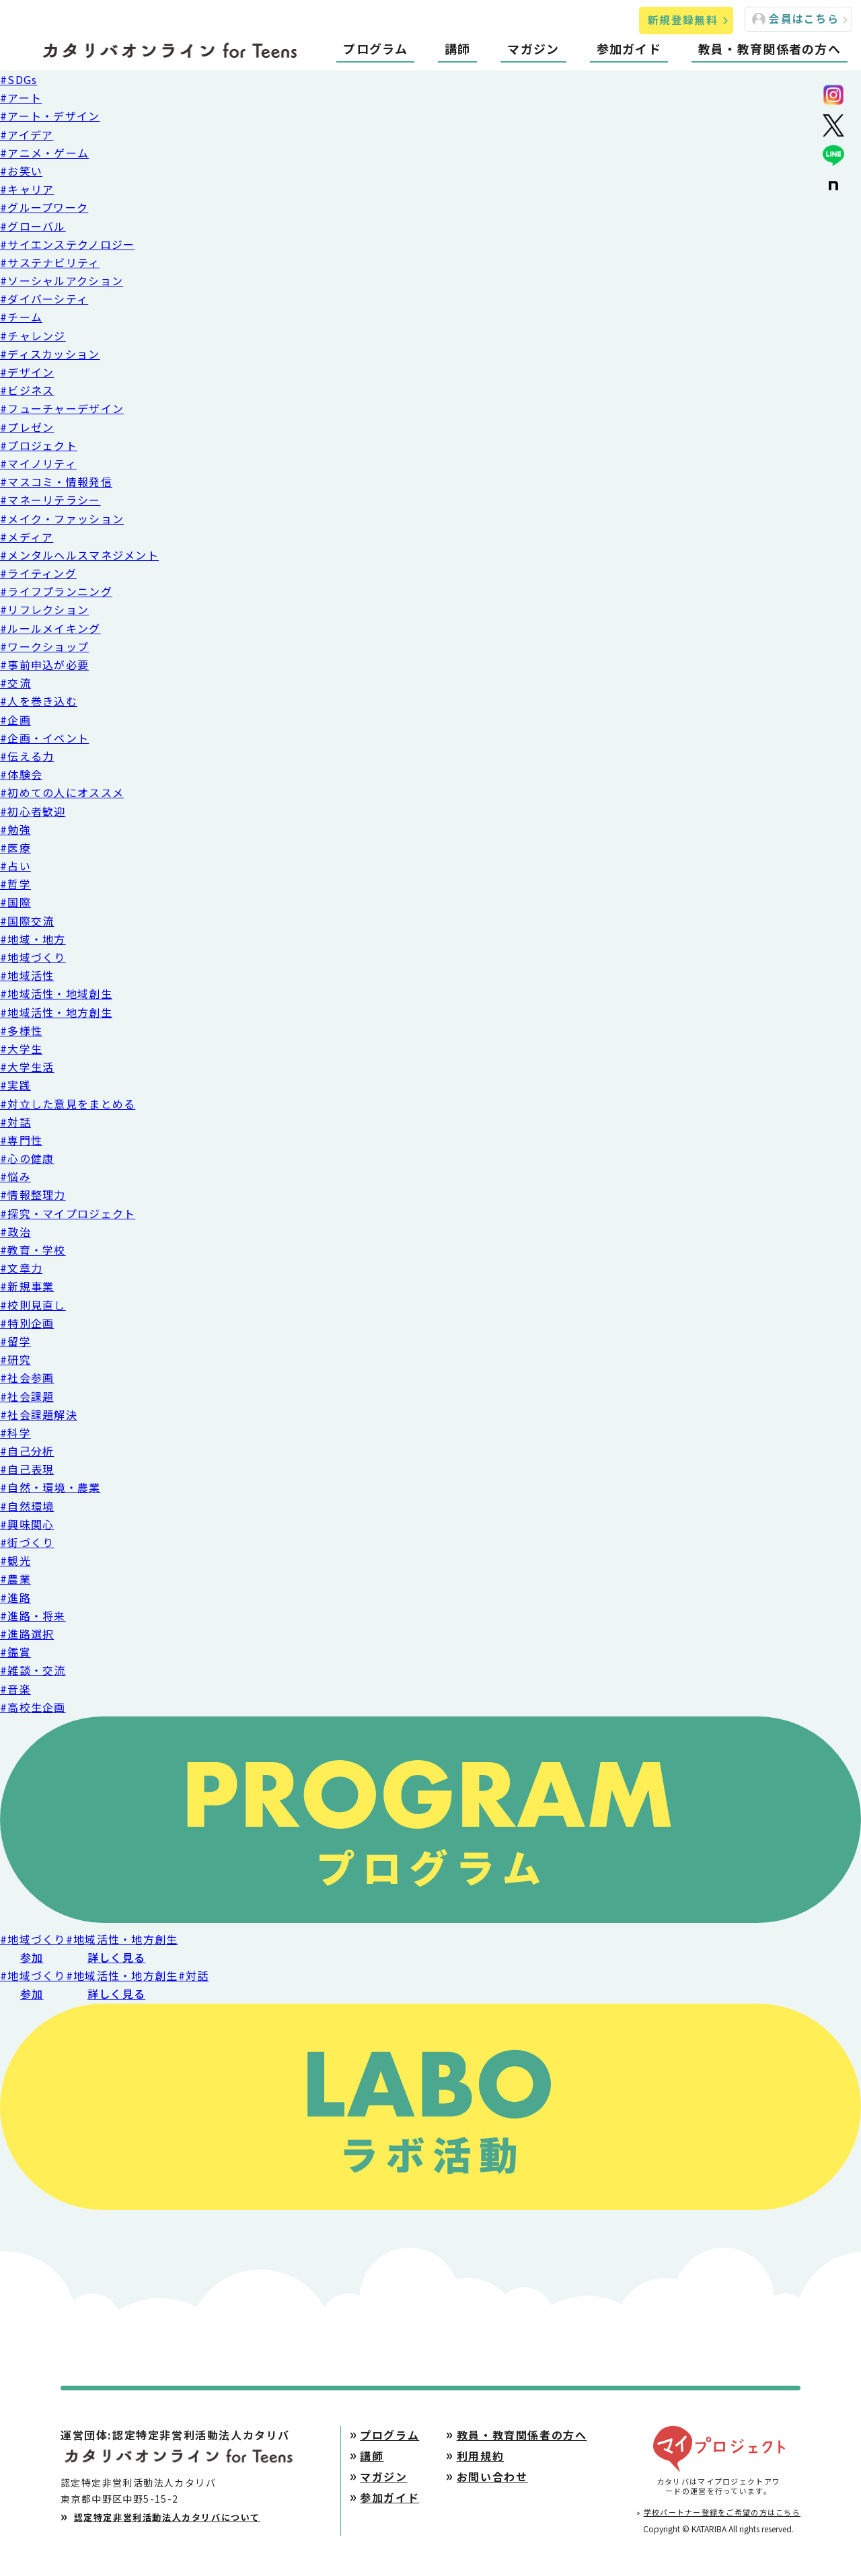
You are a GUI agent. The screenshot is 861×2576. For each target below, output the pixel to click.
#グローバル (33, 226)
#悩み (15, 1176)
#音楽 (15, 1689)
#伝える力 (27, 756)
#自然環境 (27, 1506)
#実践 (15, 1085)
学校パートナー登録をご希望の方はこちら (722, 2512)
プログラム (375, 48)
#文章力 (21, 1268)
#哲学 (15, 884)
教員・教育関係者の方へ (769, 48)
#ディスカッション (50, 354)
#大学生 (21, 1048)
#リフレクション (44, 609)
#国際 (15, 902)
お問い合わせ (492, 2476)
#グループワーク (44, 207)
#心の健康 (27, 1158)
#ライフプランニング (56, 591)
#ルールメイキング (50, 628)
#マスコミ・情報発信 (56, 481)
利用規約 (480, 2456)
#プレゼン (27, 427)
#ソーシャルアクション (61, 280)
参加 (32, 1957)
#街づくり (27, 1542)
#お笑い (21, 171)
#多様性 (21, 1030)
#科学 (15, 1433)
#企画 (15, 720)
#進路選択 (27, 1634)
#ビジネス (27, 390)
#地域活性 (27, 975)
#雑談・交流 (33, 1670)
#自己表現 (27, 1469)
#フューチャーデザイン (62, 408)
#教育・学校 (33, 1250)
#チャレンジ (33, 336)
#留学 (15, 1341)
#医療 (15, 847)
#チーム (21, 317)
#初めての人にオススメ (62, 792)
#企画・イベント (44, 738)
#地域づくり (33, 957)
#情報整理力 (33, 1194)
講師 (458, 48)
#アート (21, 97)
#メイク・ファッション (62, 518)
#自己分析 (27, 1451)
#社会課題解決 (38, 1414)
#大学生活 (27, 1067)
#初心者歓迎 (33, 811)
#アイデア (26, 134)
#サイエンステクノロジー (67, 244)
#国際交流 (27, 921)
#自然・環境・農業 (50, 1487)
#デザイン (27, 372)
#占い (15, 866)
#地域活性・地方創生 (56, 1012)
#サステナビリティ (50, 262)
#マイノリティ (38, 463)
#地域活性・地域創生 (56, 993)
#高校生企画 (33, 1707)
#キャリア (27, 189)
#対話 (15, 1122)
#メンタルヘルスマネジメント (79, 555)
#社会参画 (27, 1377)
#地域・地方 (33, 939)
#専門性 (21, 1140)
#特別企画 (27, 1323)
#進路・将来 (33, 1615)
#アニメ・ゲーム (44, 153)
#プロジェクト (38, 445)
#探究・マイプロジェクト (67, 1213)
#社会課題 (27, 1396)
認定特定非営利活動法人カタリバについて (167, 2517)
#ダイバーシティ (44, 299)
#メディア (26, 537)
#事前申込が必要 (44, 664)
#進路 (15, 1597)
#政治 (15, 1231)
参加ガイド (629, 48)
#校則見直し (33, 1305)
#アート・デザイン (50, 116)
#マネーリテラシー (50, 500)
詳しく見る (116, 1957)
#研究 (15, 1359)
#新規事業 (27, 1286)
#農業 (15, 1578)
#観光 (15, 1560)
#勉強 (15, 829)
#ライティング (38, 573)
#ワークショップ (44, 646)
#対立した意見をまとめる (67, 1104)
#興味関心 (27, 1524)
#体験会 (21, 774)
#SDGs (18, 79)
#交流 (15, 683)
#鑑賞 (15, 1652)
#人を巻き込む (38, 701)
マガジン (533, 48)
